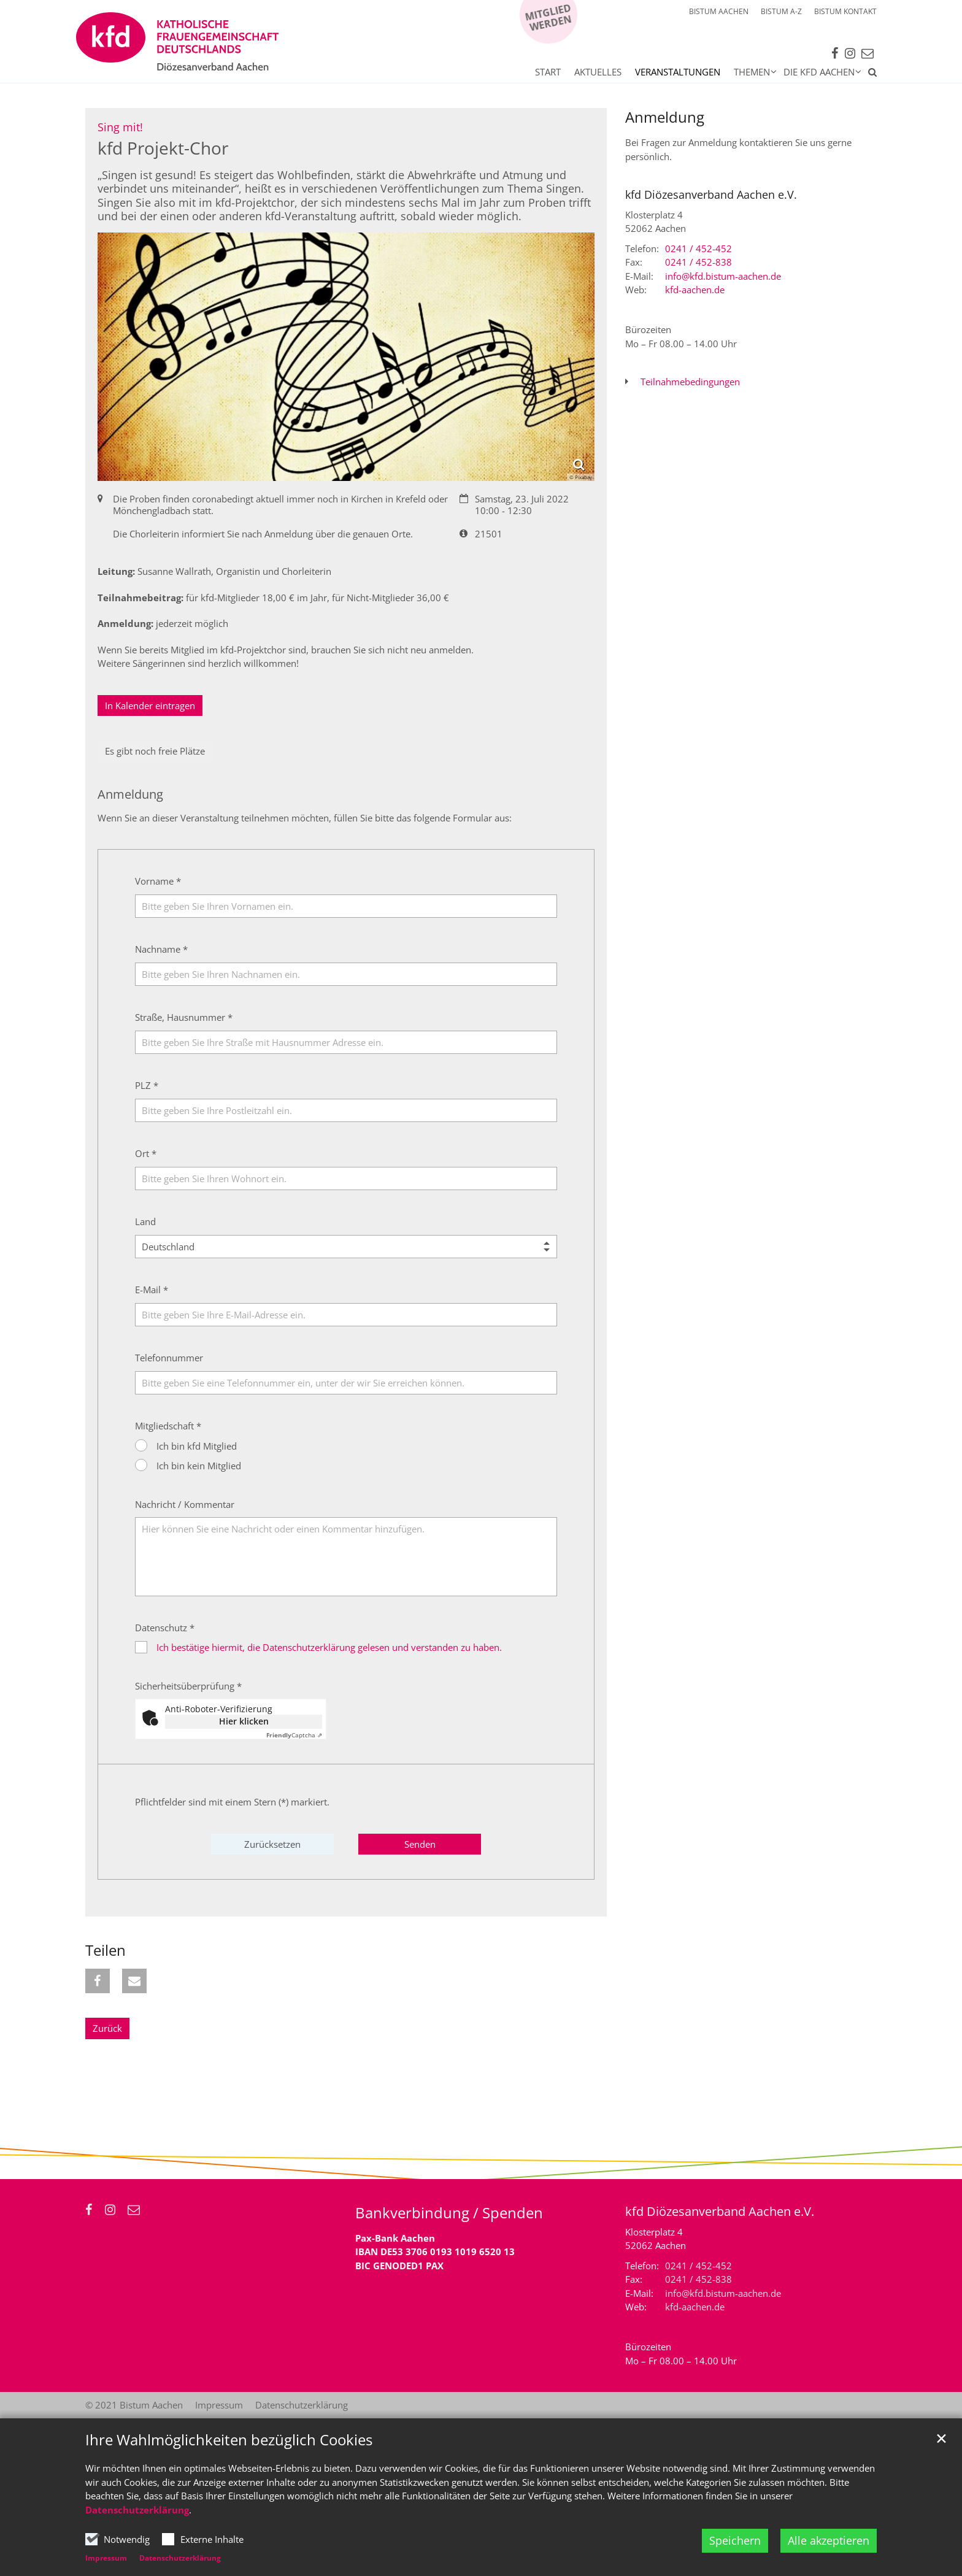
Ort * (145, 1153)
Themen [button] (752, 72)
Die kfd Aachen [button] (819, 72)
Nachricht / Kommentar (184, 1504)
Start (548, 72)
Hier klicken (244, 1721)
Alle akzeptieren (828, 2540)
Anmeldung (664, 117)
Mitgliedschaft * (168, 1426)
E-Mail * (151, 1289)
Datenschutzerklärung (137, 2510)
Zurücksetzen (272, 1844)
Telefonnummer (169, 1357)
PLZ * (146, 1085)
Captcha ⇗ (294, 1735)
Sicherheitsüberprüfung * (188, 1686)
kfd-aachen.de (695, 289)
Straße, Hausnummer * (184, 1017)
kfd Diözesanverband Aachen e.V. (711, 195)
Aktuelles (597, 72)
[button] (869, 74)
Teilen (105, 1950)
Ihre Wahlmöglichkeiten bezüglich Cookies (228, 2440)
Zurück (107, 2028)
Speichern (735, 2540)
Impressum (106, 2558)
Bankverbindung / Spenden (449, 2213)
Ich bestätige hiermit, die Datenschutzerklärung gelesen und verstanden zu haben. (329, 1647)
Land (145, 1221)
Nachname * (161, 949)
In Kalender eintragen (150, 705)
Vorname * (158, 881)
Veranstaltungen (677, 72)
